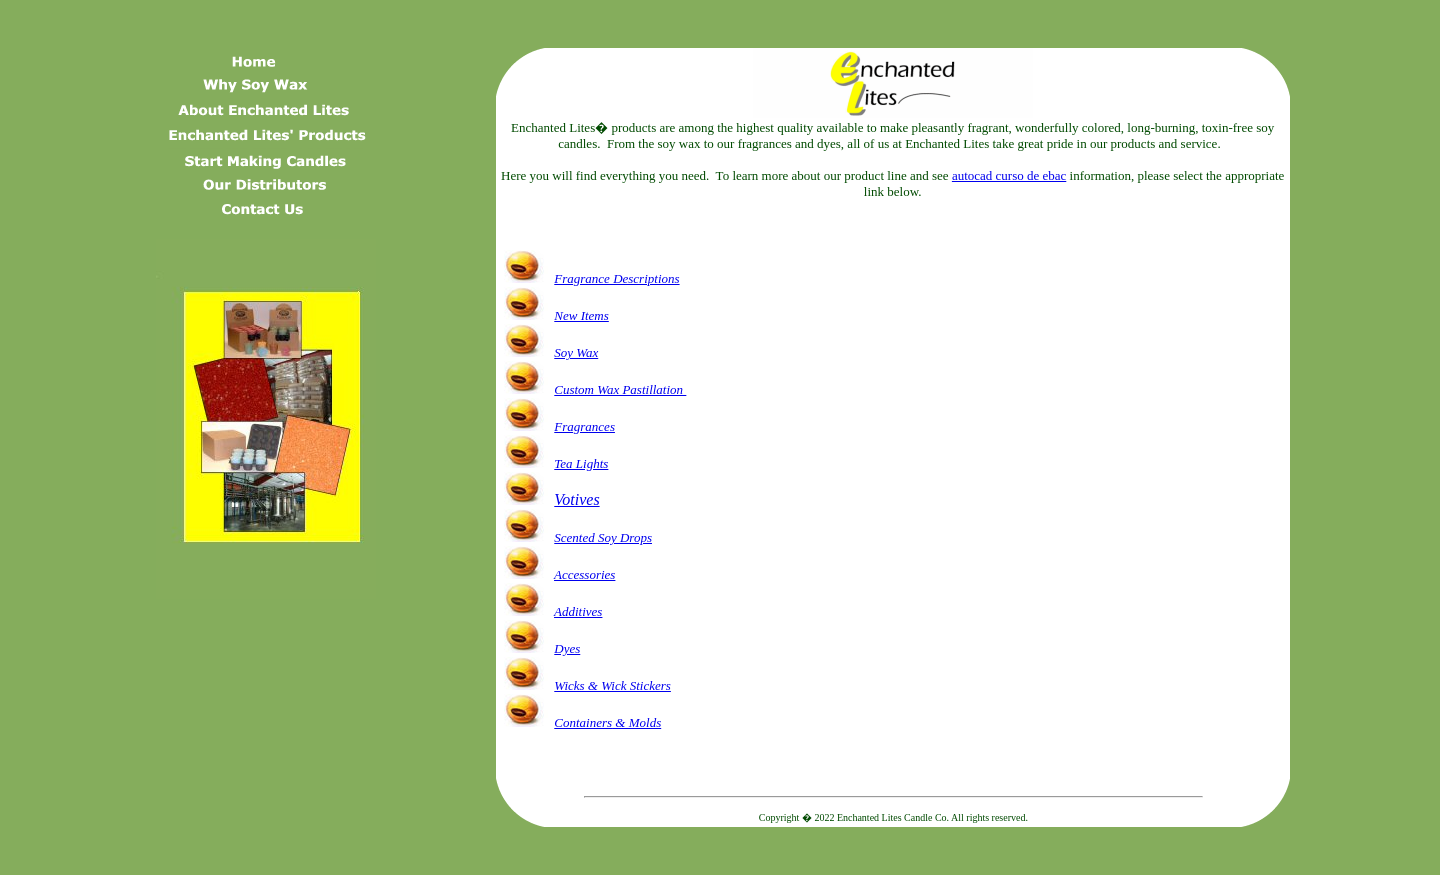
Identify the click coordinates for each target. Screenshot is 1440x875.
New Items (581, 315)
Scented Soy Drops (603, 537)
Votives (576, 499)
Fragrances (584, 426)
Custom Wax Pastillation (620, 389)
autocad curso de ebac (1009, 175)
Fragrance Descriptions (616, 278)
